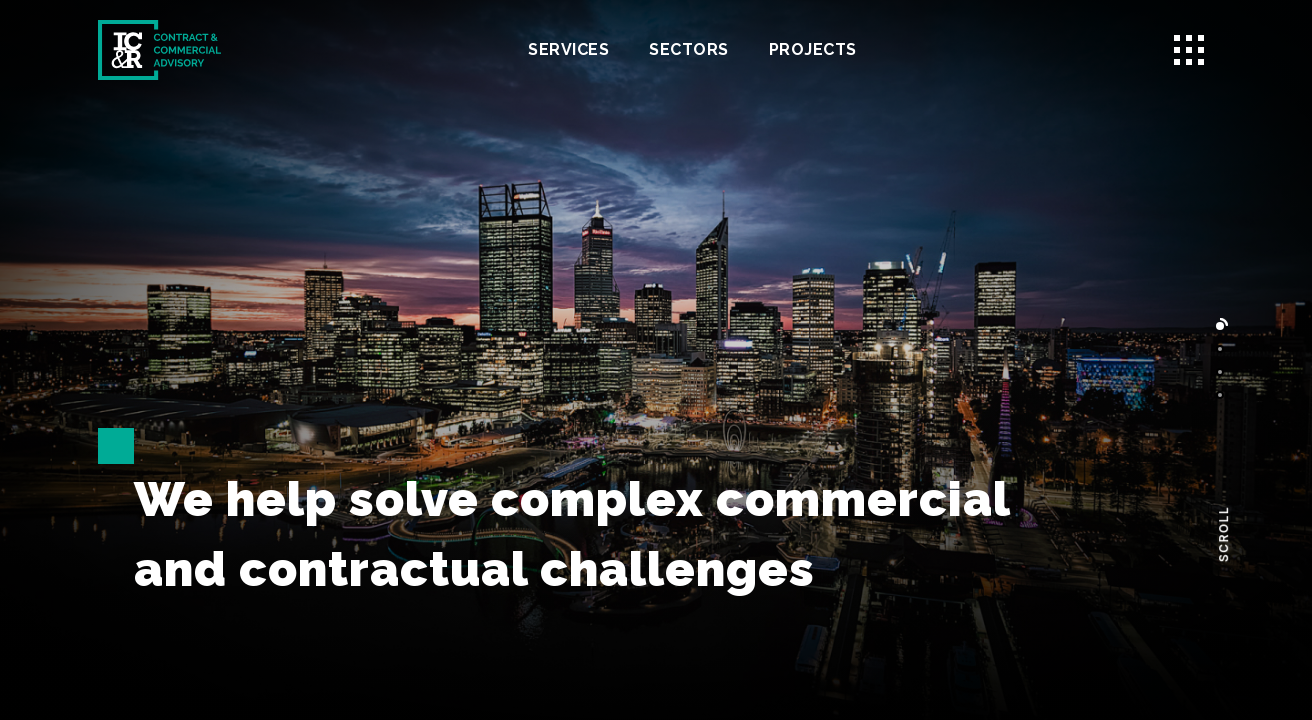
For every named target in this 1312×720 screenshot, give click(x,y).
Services (568, 49)
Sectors (689, 49)
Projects (813, 49)
